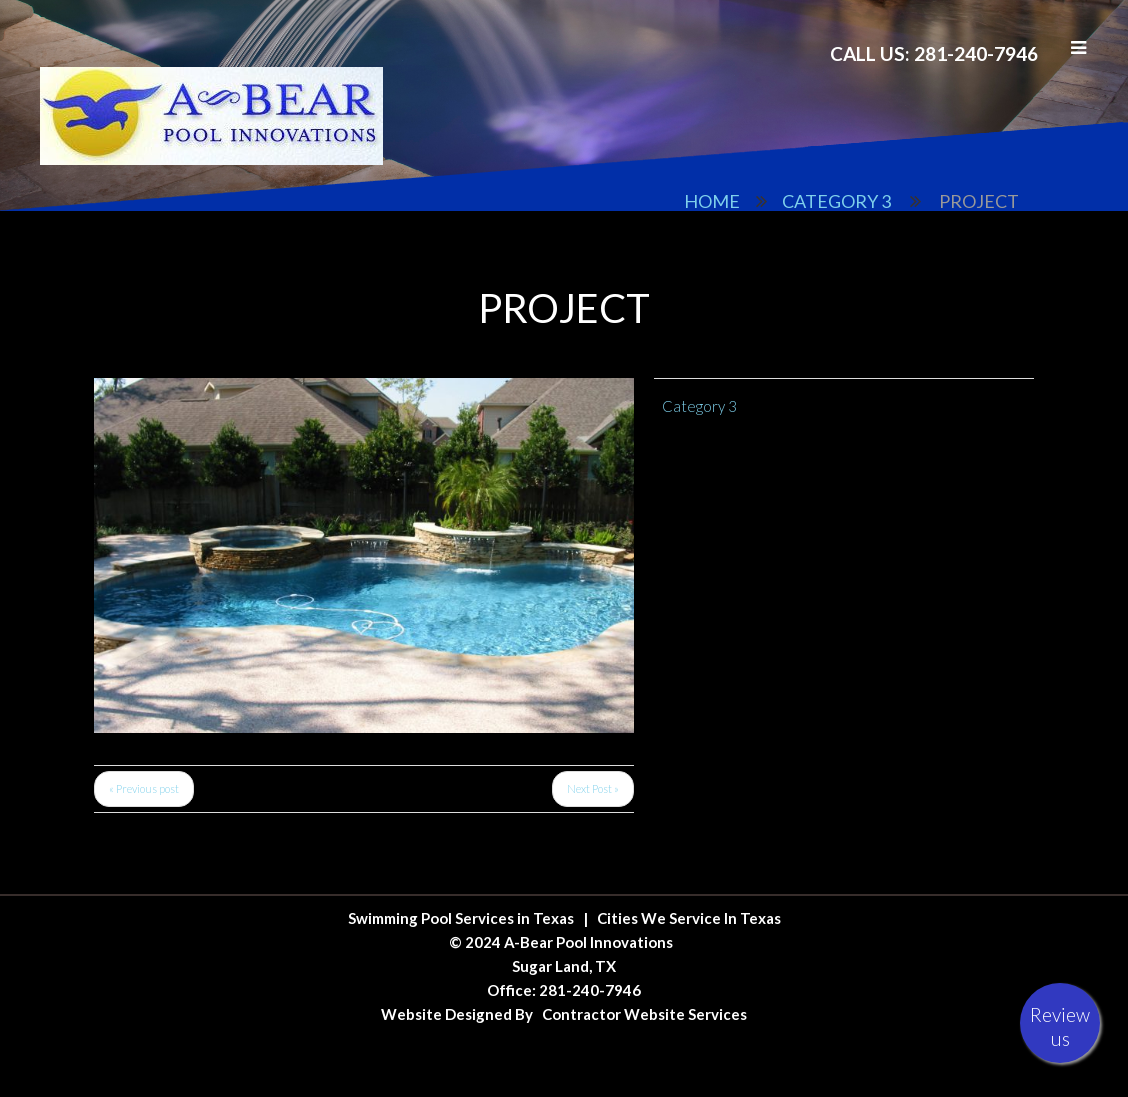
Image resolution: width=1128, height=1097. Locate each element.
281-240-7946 (590, 990)
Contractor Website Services (644, 1014)
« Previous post (144, 788)
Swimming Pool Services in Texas (461, 918)
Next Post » (593, 788)
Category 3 (836, 201)
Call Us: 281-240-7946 (934, 53)
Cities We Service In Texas (689, 918)
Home (712, 201)
